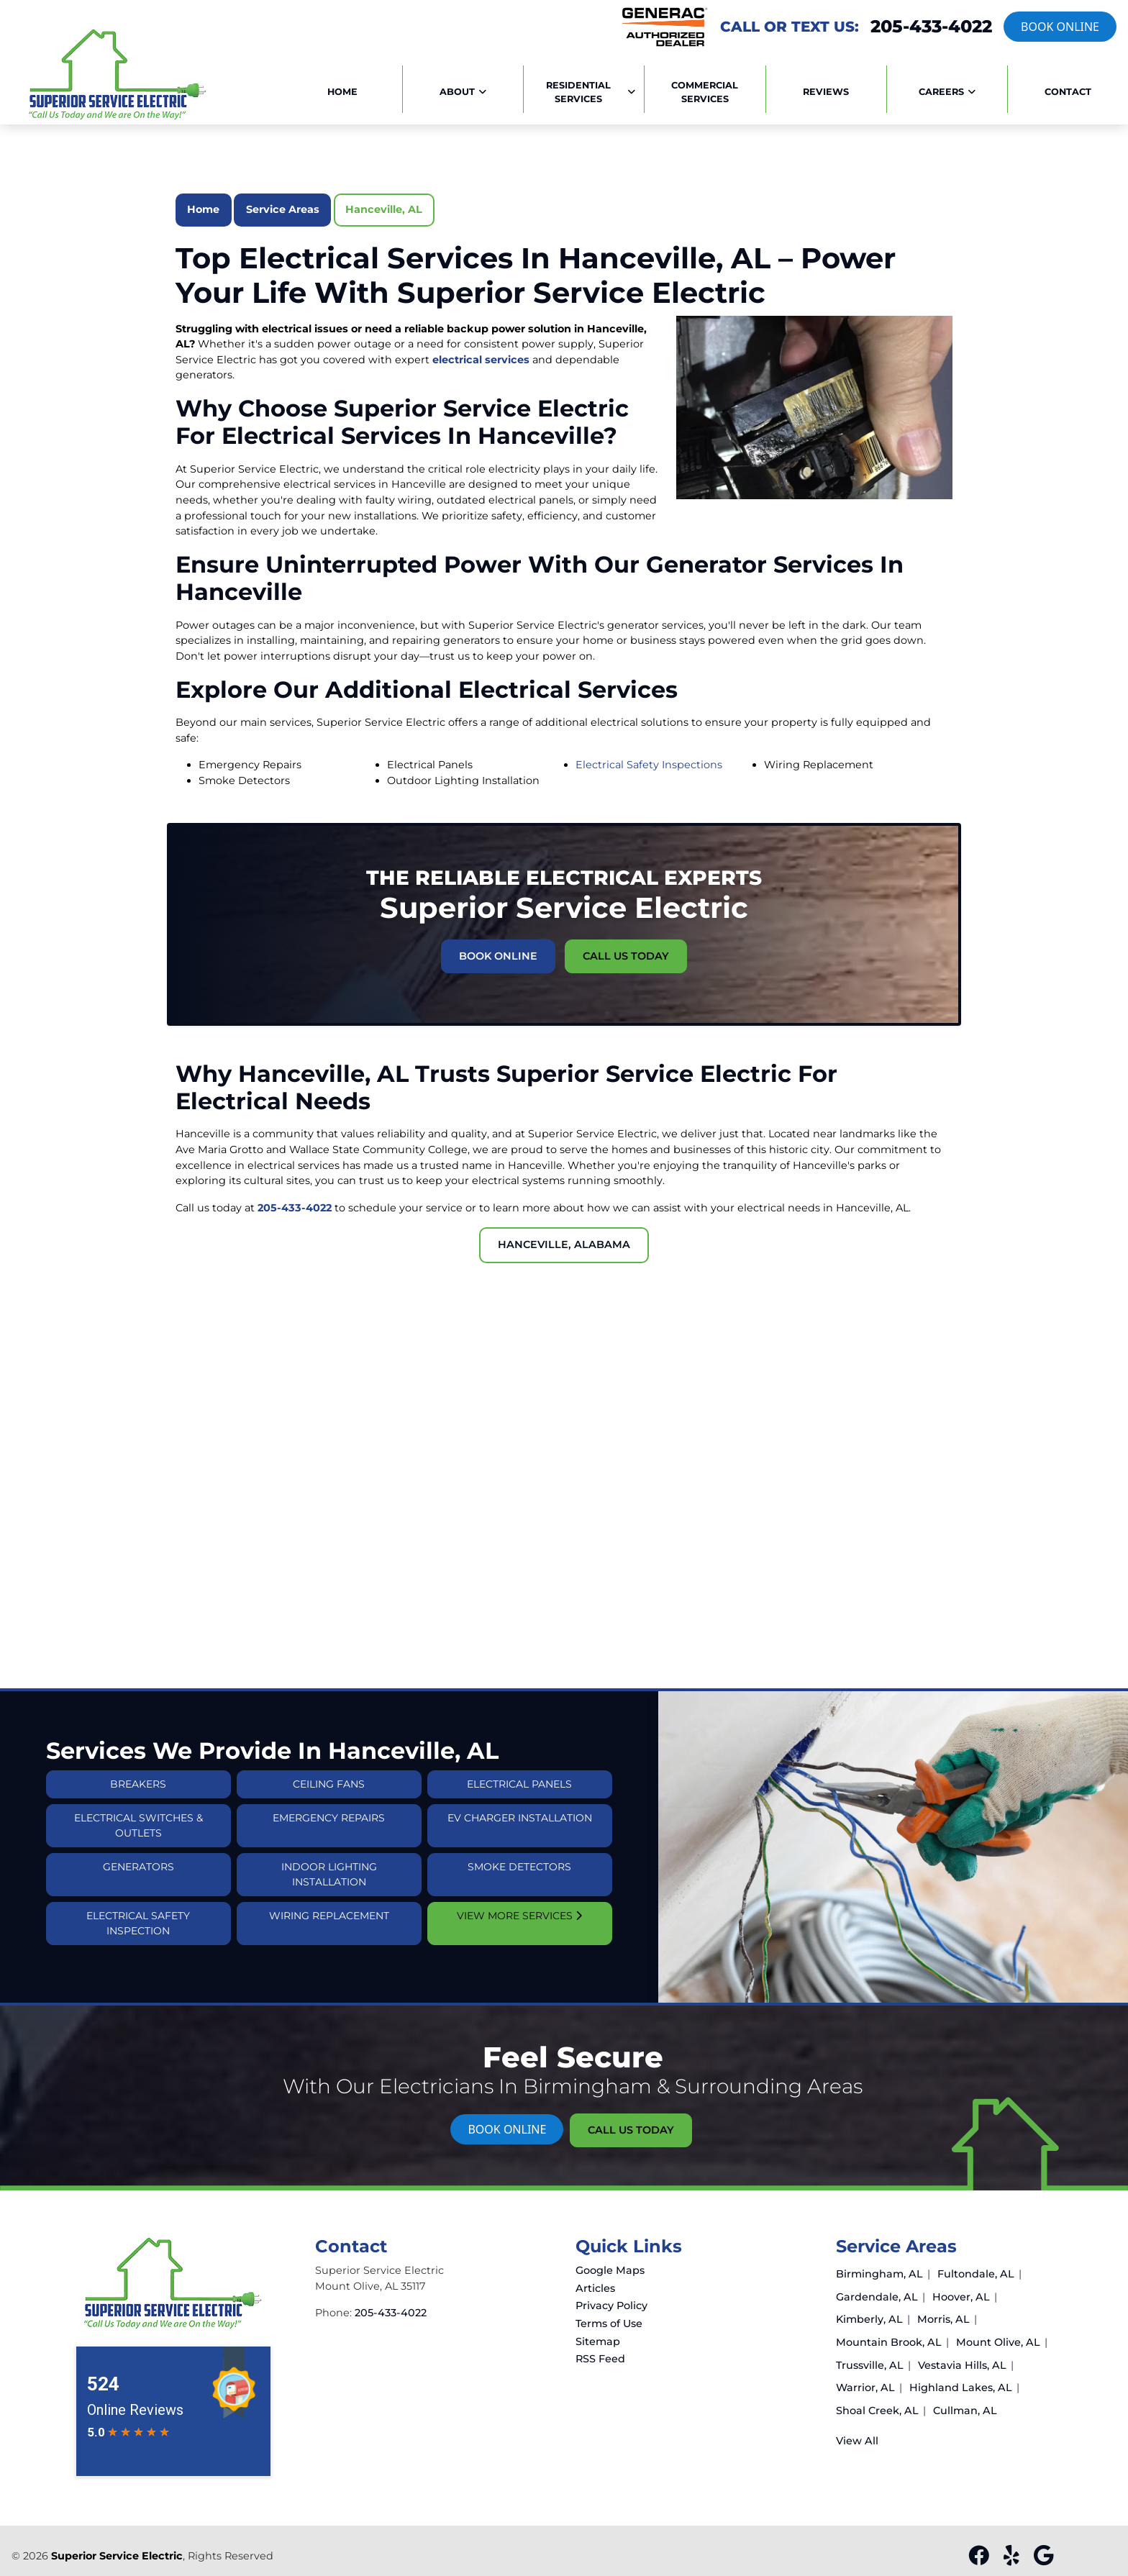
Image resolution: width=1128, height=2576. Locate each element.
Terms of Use (609, 2323)
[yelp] (1013, 2559)
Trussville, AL (870, 2365)
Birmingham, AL (879, 2273)
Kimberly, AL (869, 2319)
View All (857, 2440)
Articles (595, 2288)
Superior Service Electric (117, 2555)
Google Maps (610, 2270)
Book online (1060, 27)
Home (203, 209)
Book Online (524, 943)
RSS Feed (600, 2358)
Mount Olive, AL (998, 2342)
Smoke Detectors (519, 1895)
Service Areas (282, 209)
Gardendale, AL (877, 2296)
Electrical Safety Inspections (649, 764)
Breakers (138, 1812)
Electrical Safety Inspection (138, 1952)
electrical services (480, 359)
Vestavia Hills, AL (962, 2365)
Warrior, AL (865, 2387)
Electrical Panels (519, 1812)
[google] (1043, 2559)
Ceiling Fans (329, 1812)
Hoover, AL (961, 2296)
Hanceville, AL (383, 209)
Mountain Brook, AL (889, 2342)
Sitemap (598, 2341)
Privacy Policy (611, 2305)
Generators (138, 1895)
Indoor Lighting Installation (329, 1903)
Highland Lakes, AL (960, 2387)
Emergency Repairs (329, 1846)
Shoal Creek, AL (877, 2410)
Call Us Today (601, 943)
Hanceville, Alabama (564, 1244)
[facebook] (980, 2559)
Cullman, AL (965, 2410)
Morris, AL (943, 2319)
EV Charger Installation (519, 1846)
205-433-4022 (931, 27)
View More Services (519, 1944)
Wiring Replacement (329, 1944)
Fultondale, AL (975, 2273)
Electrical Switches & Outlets (138, 1854)
